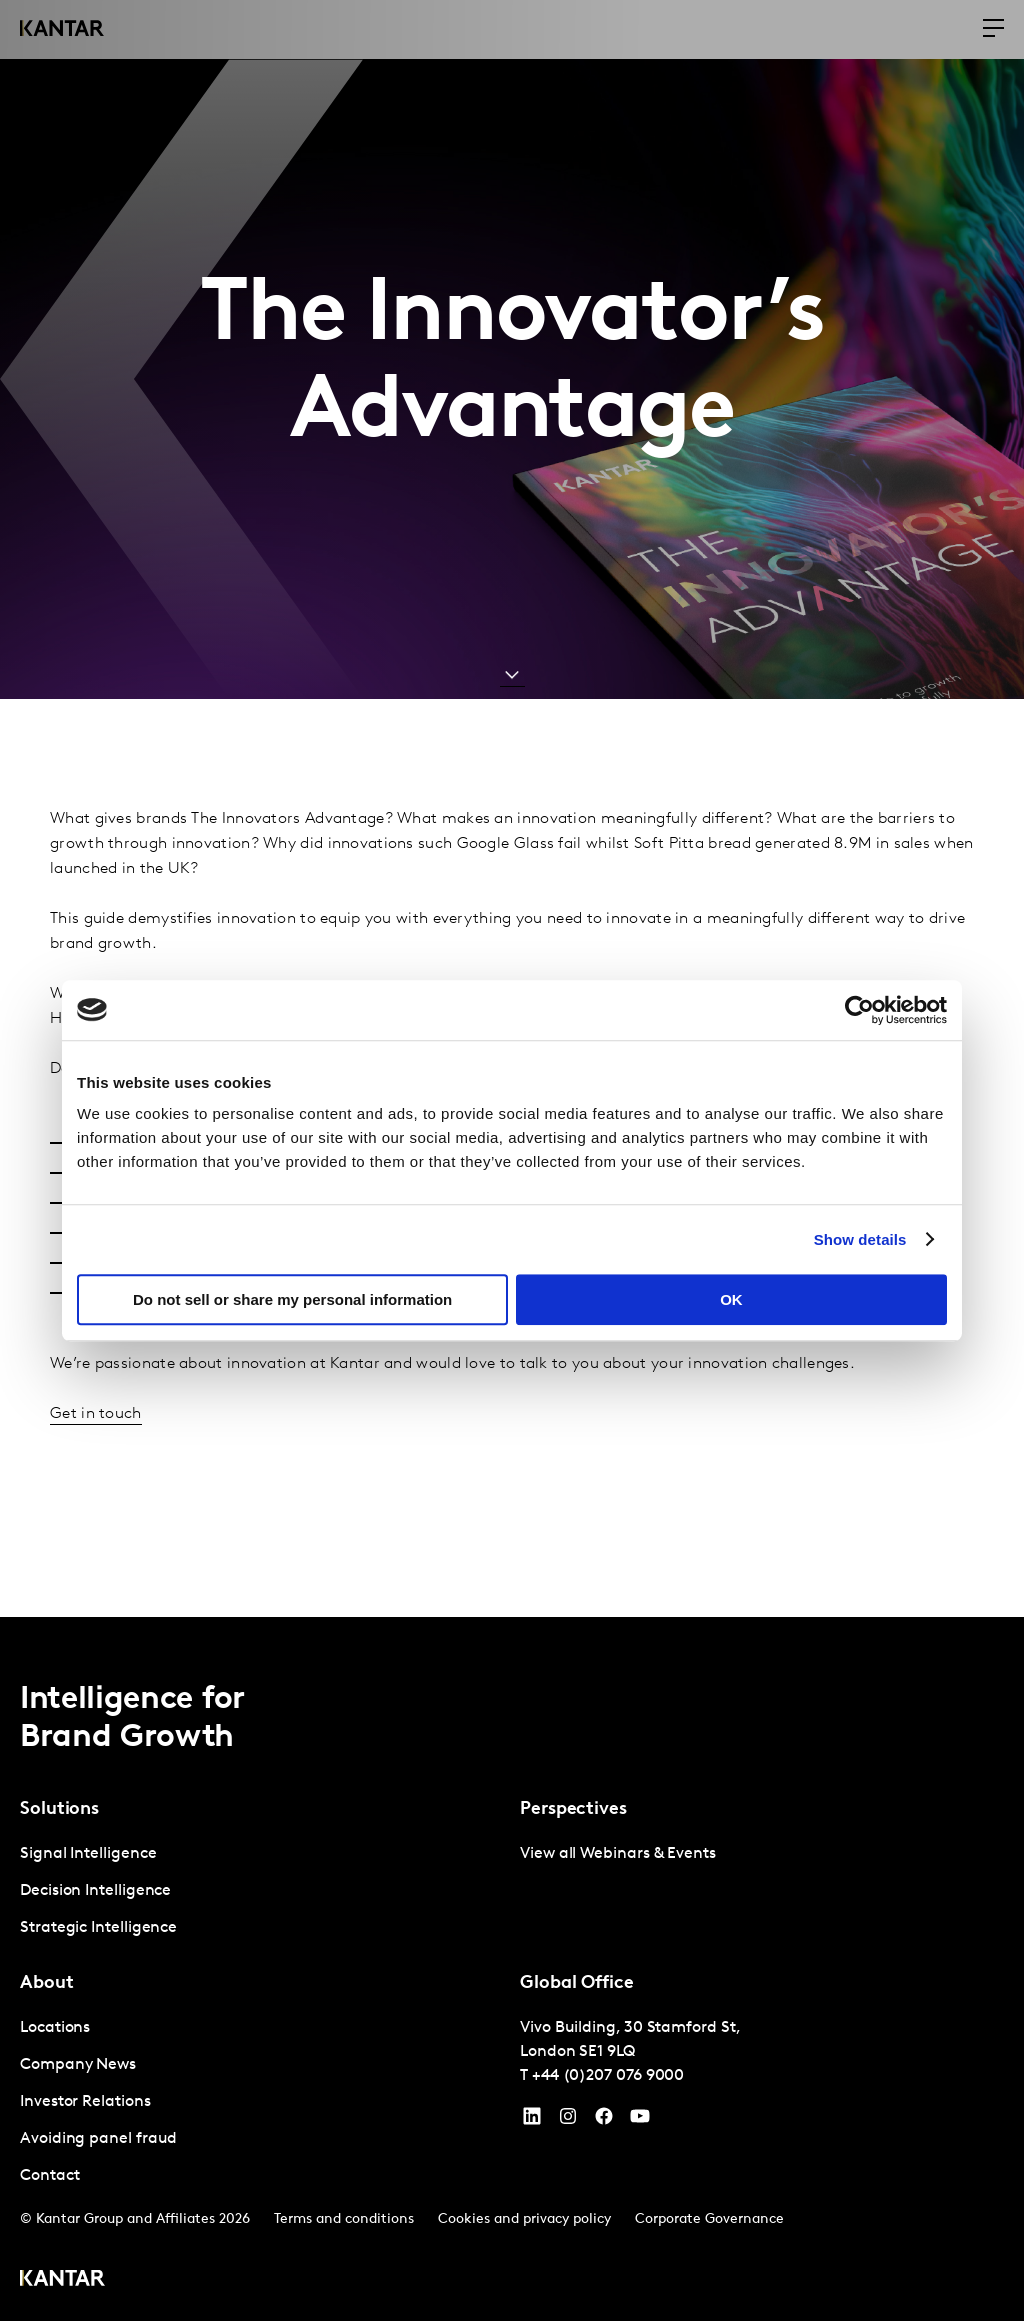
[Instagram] (568, 2121)
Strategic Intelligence (98, 1928)
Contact (49, 2176)
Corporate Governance (709, 2219)
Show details (860, 1239)
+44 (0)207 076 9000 (608, 2076)
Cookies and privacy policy (524, 2219)
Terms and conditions (344, 2219)
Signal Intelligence (88, 1854)
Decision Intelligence (95, 1891)
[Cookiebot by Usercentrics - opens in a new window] (859, 1010)
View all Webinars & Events (618, 1854)
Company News (78, 2065)
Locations (55, 2028)
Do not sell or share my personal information (292, 1299)
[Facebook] (604, 2121)
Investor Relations (85, 2102)
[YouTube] (532, 2121)
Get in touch (96, 1414)
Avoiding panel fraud (98, 2139)
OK (731, 1299)
